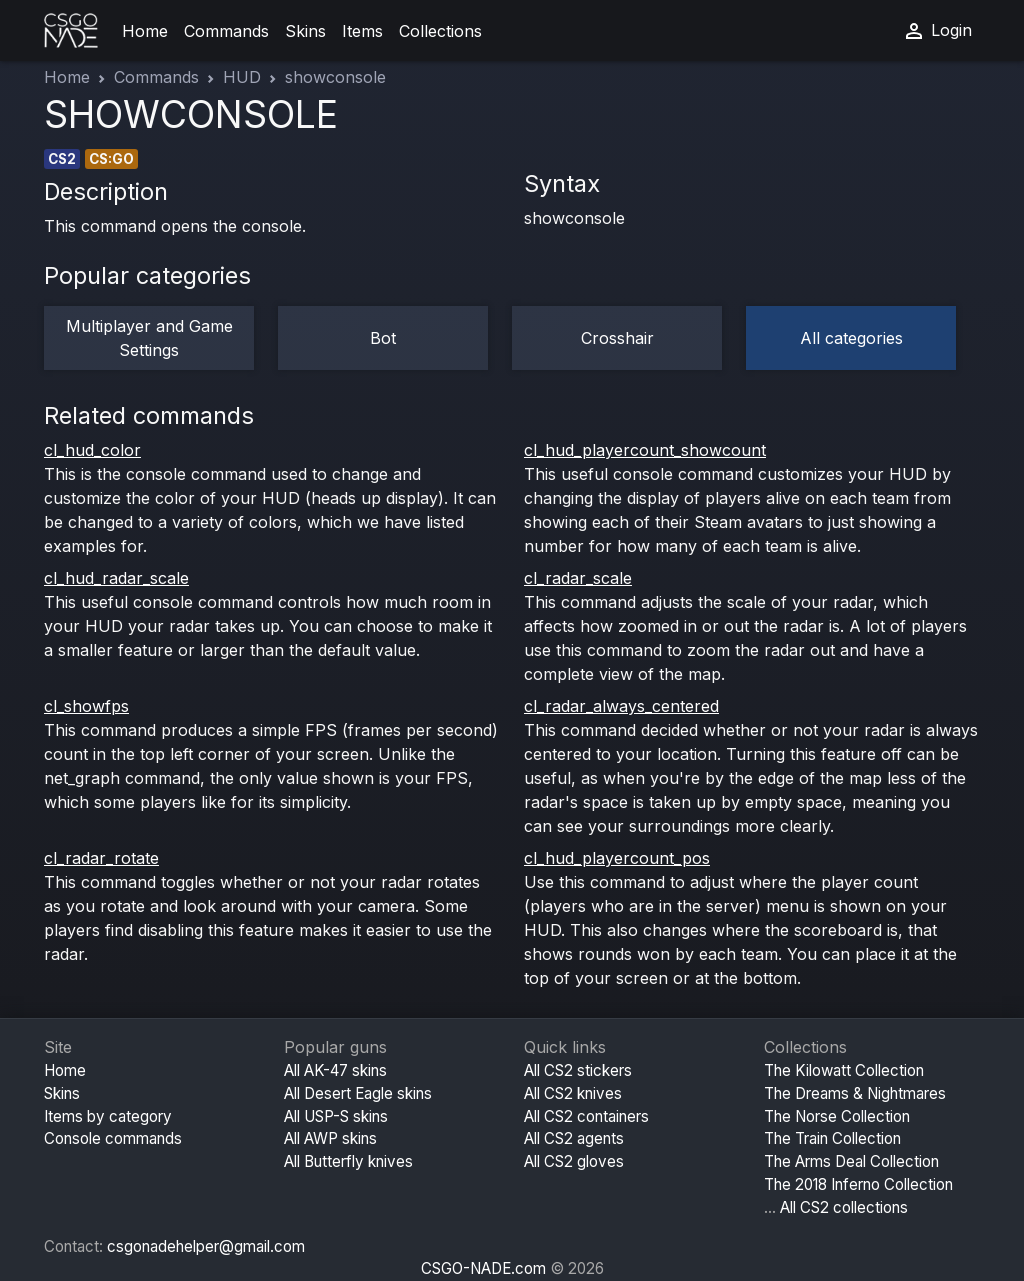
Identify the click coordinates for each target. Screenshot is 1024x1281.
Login (937, 31)
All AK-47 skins (335, 1070)
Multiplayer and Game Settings (149, 338)
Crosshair (617, 338)
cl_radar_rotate (101, 858)
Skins (305, 31)
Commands (226, 31)
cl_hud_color (92, 450)
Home (145, 31)
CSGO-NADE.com (483, 1268)
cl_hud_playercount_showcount (645, 450)
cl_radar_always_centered (621, 706)
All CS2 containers (586, 1116)
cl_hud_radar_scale (116, 578)
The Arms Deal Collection (851, 1161)
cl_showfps (86, 706)
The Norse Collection (837, 1116)
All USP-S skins (336, 1116)
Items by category (108, 1116)
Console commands (113, 1138)
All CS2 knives (573, 1093)
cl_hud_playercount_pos (617, 858)
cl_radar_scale (578, 578)
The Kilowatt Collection (844, 1070)
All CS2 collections (844, 1207)
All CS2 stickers (578, 1070)
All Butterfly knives (348, 1161)
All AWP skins (330, 1138)
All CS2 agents (574, 1138)
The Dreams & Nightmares (855, 1093)
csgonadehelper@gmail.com (206, 1246)
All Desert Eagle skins (358, 1093)
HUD (242, 77)
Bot (383, 338)
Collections (440, 31)
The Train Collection (832, 1138)
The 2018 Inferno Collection (858, 1184)
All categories (851, 338)
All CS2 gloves (574, 1161)
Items (362, 31)
